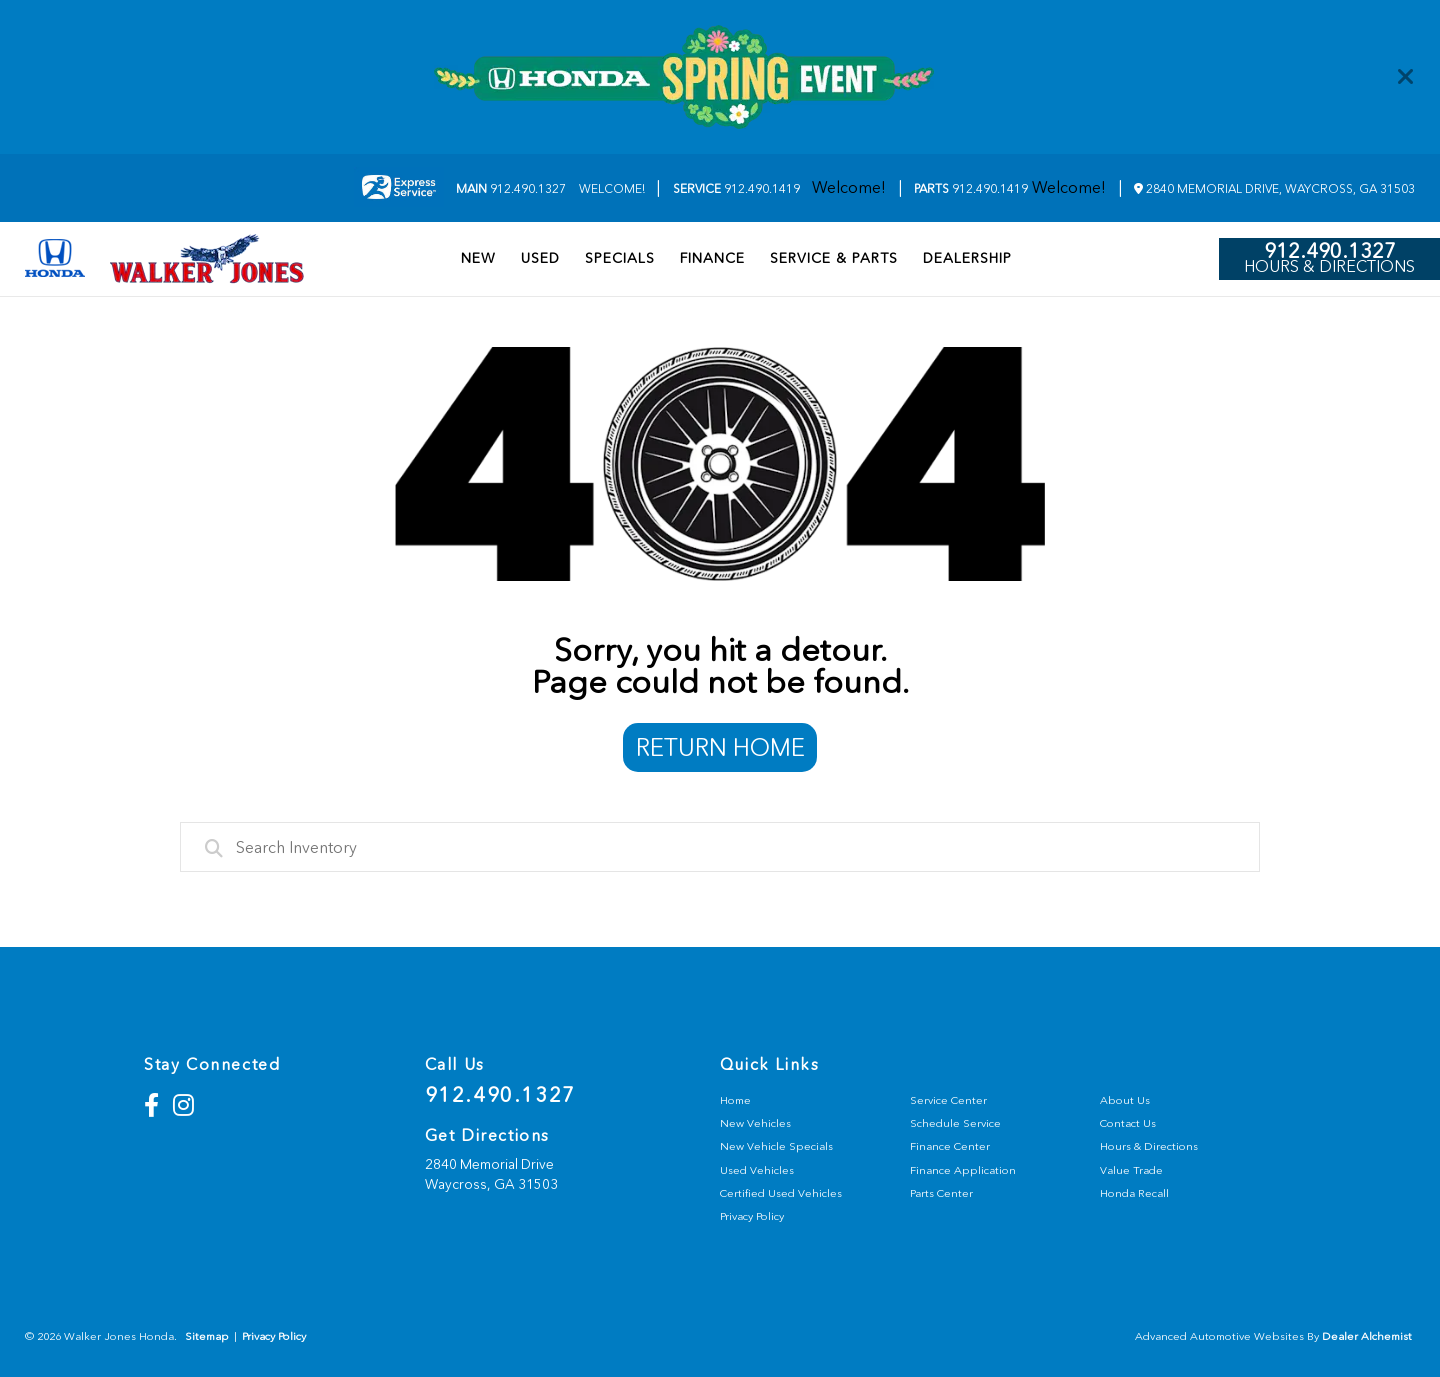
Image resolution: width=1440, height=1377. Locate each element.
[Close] (1406, 77)
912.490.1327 (511, 189)
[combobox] (720, 847)
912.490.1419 (736, 189)
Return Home (720, 747)
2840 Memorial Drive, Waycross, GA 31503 (1274, 189)
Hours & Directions (1329, 267)
